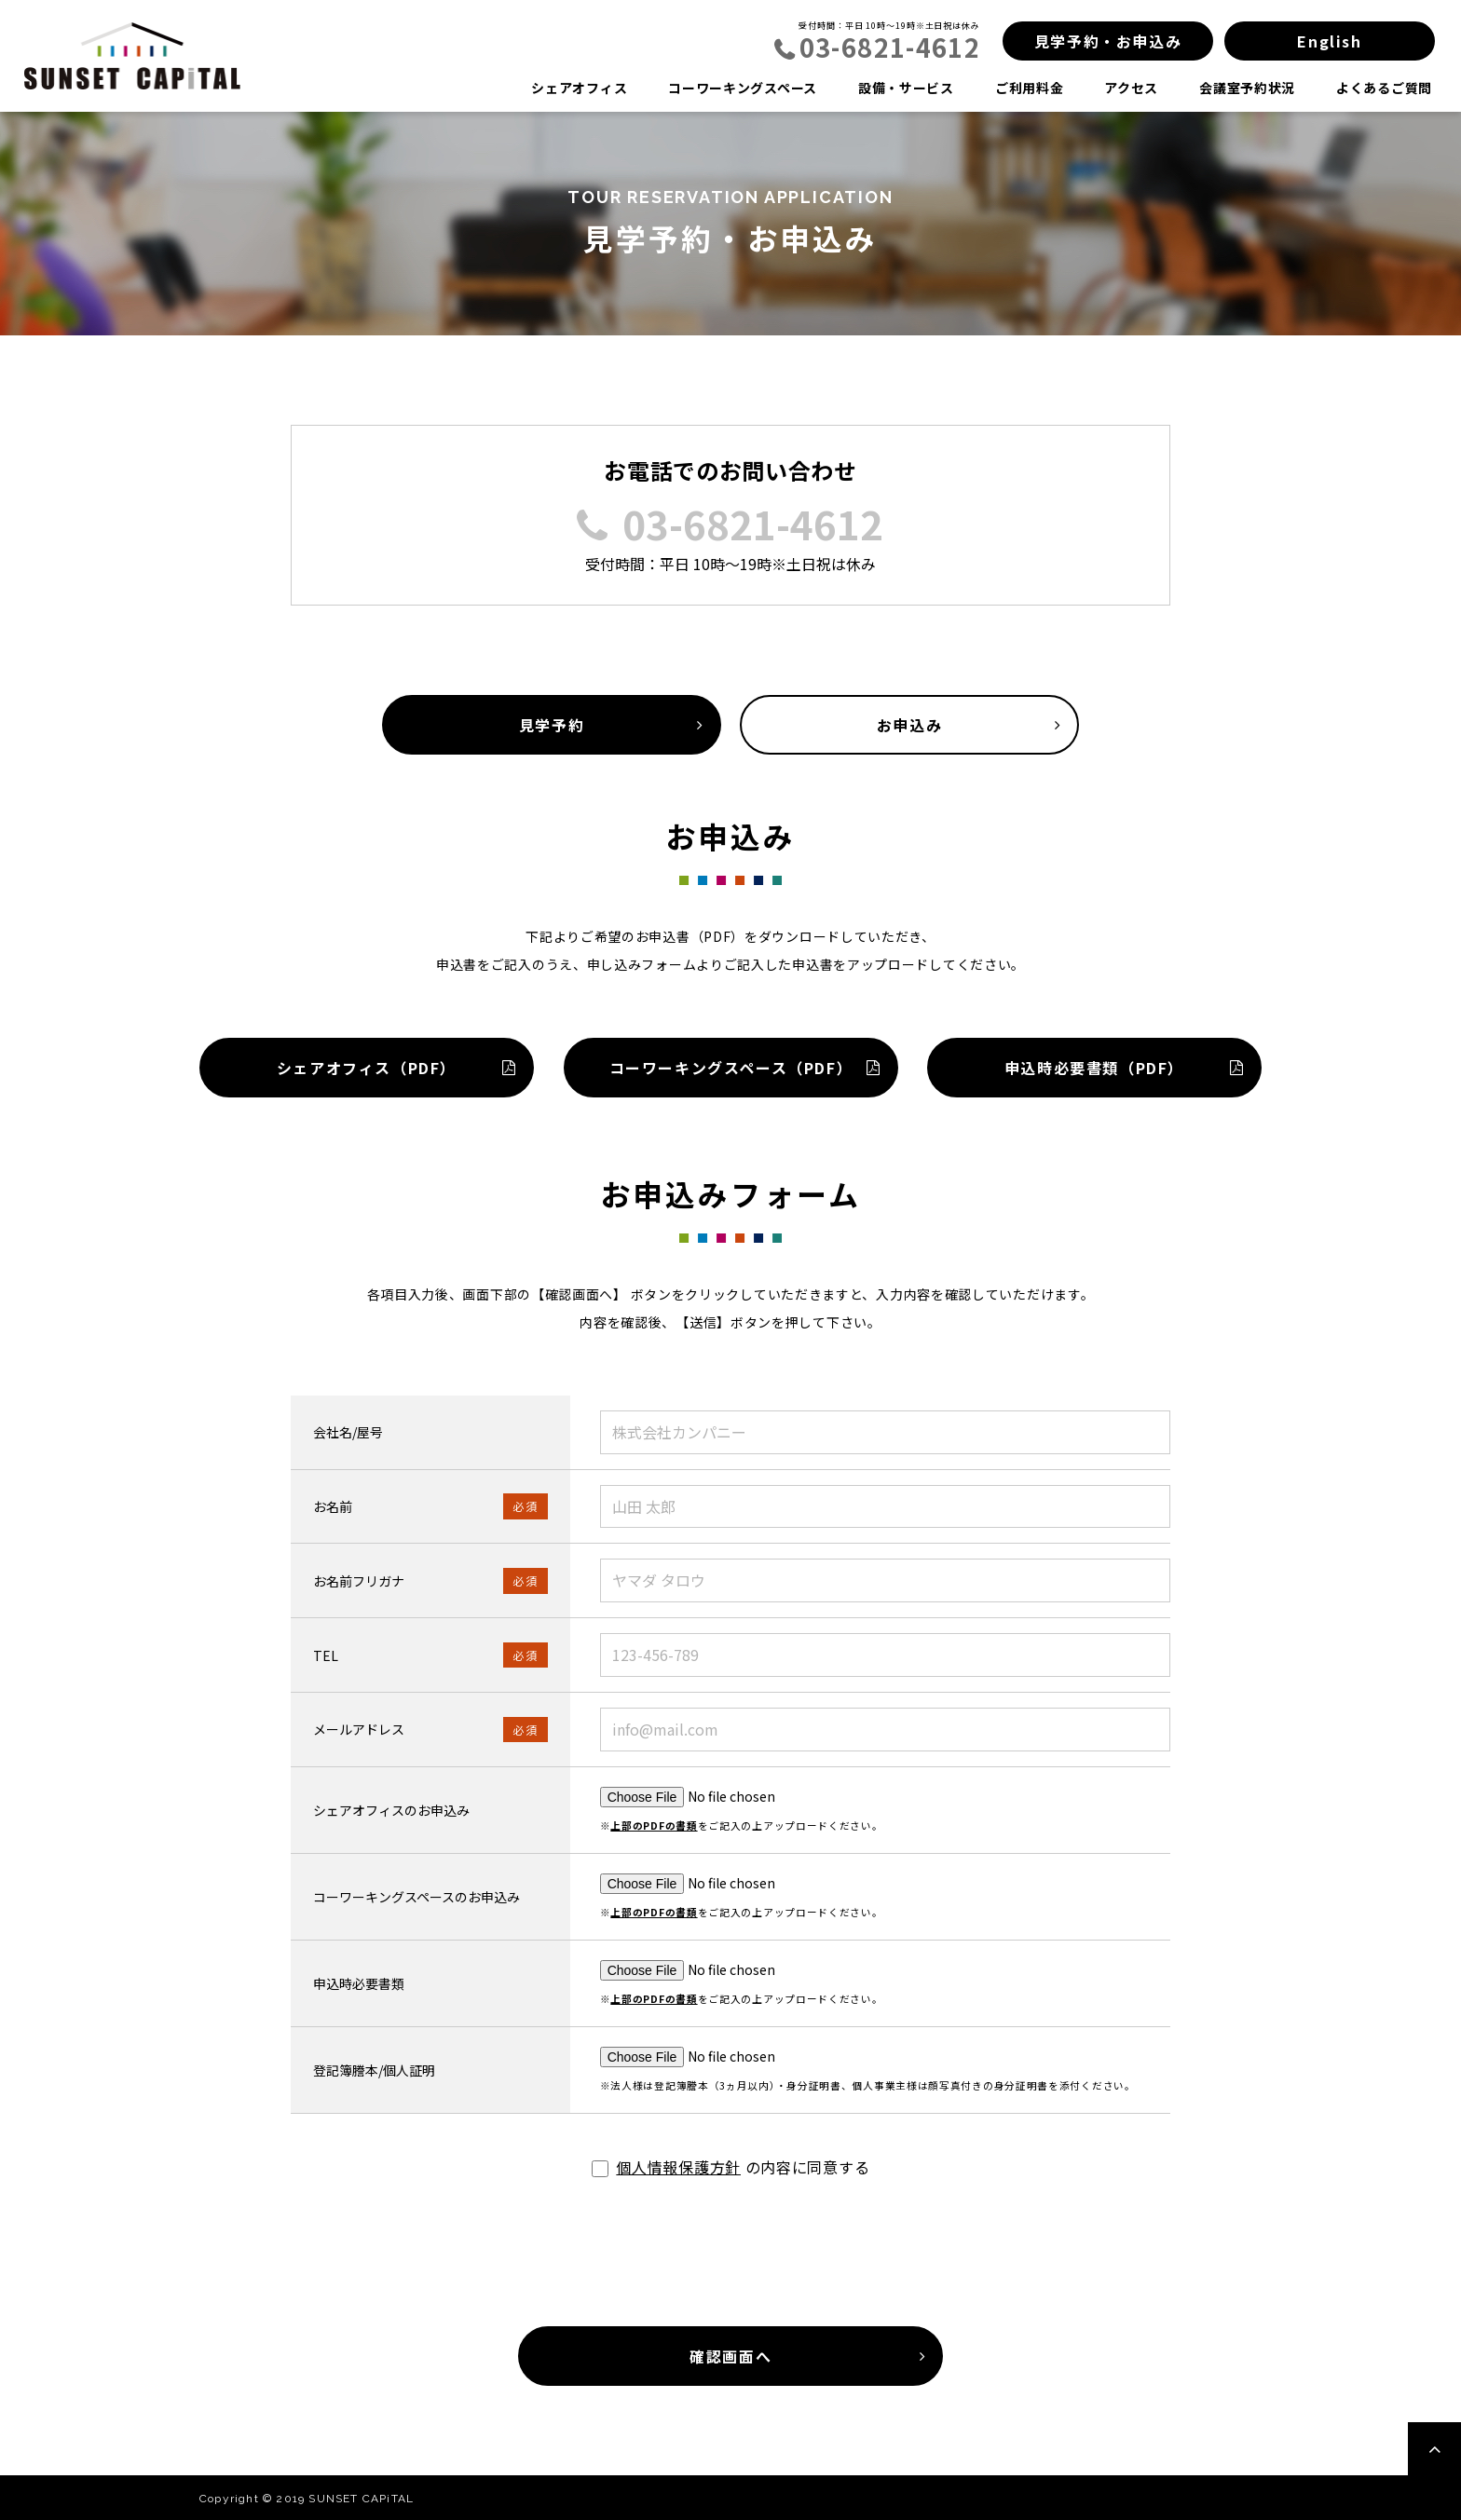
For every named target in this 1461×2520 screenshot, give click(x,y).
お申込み (909, 725)
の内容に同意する (731, 2167)
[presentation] (730, 2260)
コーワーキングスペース (742, 87)
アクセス (1131, 87)
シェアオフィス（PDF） (367, 1067)
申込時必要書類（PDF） (1094, 1067)
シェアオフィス (579, 87)
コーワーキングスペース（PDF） (730, 1067)
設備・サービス (906, 87)
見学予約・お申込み (1107, 41)
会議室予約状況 (1247, 87)
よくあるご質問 (1384, 87)
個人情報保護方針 (678, 2167)
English (1329, 41)
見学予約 (551, 725)
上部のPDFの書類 (653, 1825)
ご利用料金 (1029, 87)
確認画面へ (730, 2356)
